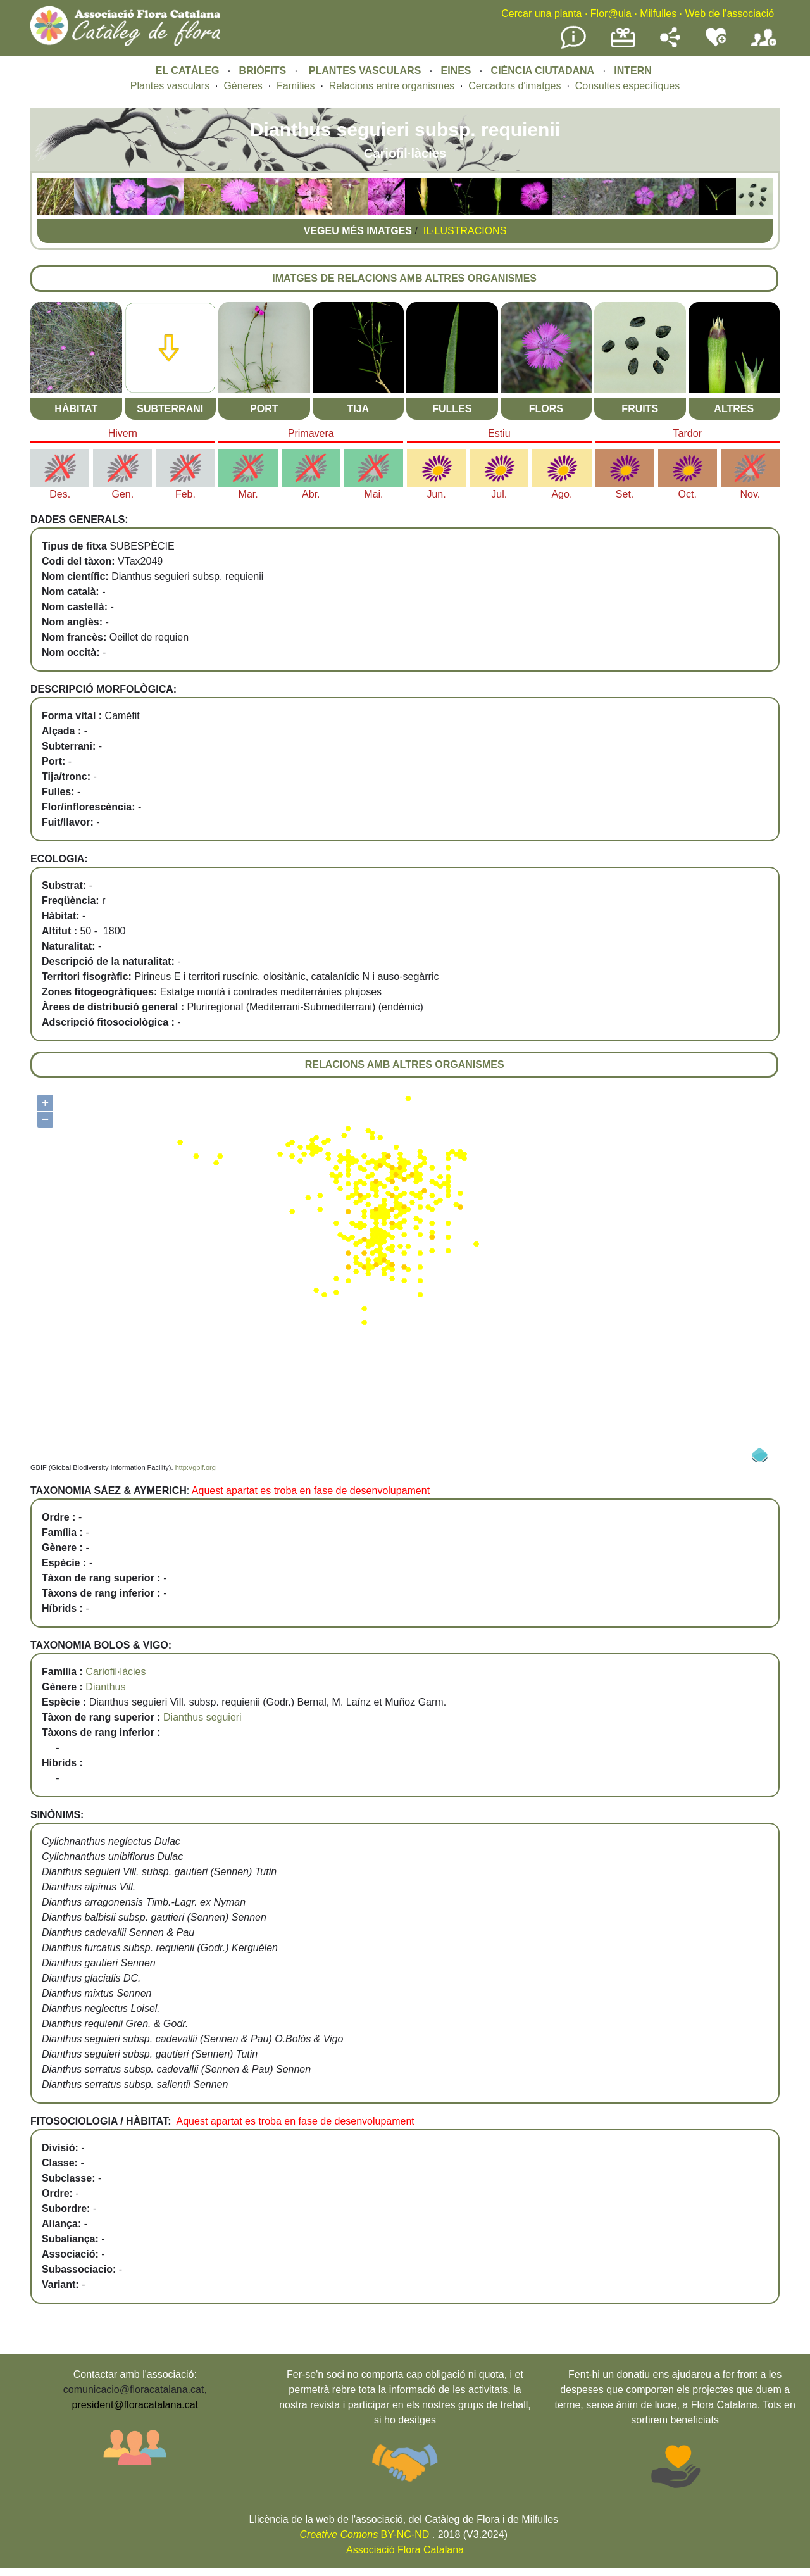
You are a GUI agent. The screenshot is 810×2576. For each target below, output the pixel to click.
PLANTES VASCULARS (365, 70)
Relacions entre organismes (391, 85)
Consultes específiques (627, 85)
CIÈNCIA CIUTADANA (543, 70)
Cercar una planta (541, 13)
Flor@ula (611, 13)
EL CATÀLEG (188, 70)
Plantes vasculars (169, 85)
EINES (455, 70)
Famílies (296, 85)
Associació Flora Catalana (405, 2549)
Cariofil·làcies (115, 1671)
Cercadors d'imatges (514, 85)
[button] (55, 211)
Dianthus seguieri (202, 1717)
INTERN (633, 70)
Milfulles (658, 13)
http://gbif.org (195, 1467)
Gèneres (242, 85)
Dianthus (105, 1686)
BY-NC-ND (365, 2534)
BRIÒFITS (264, 70)
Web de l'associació (729, 13)
